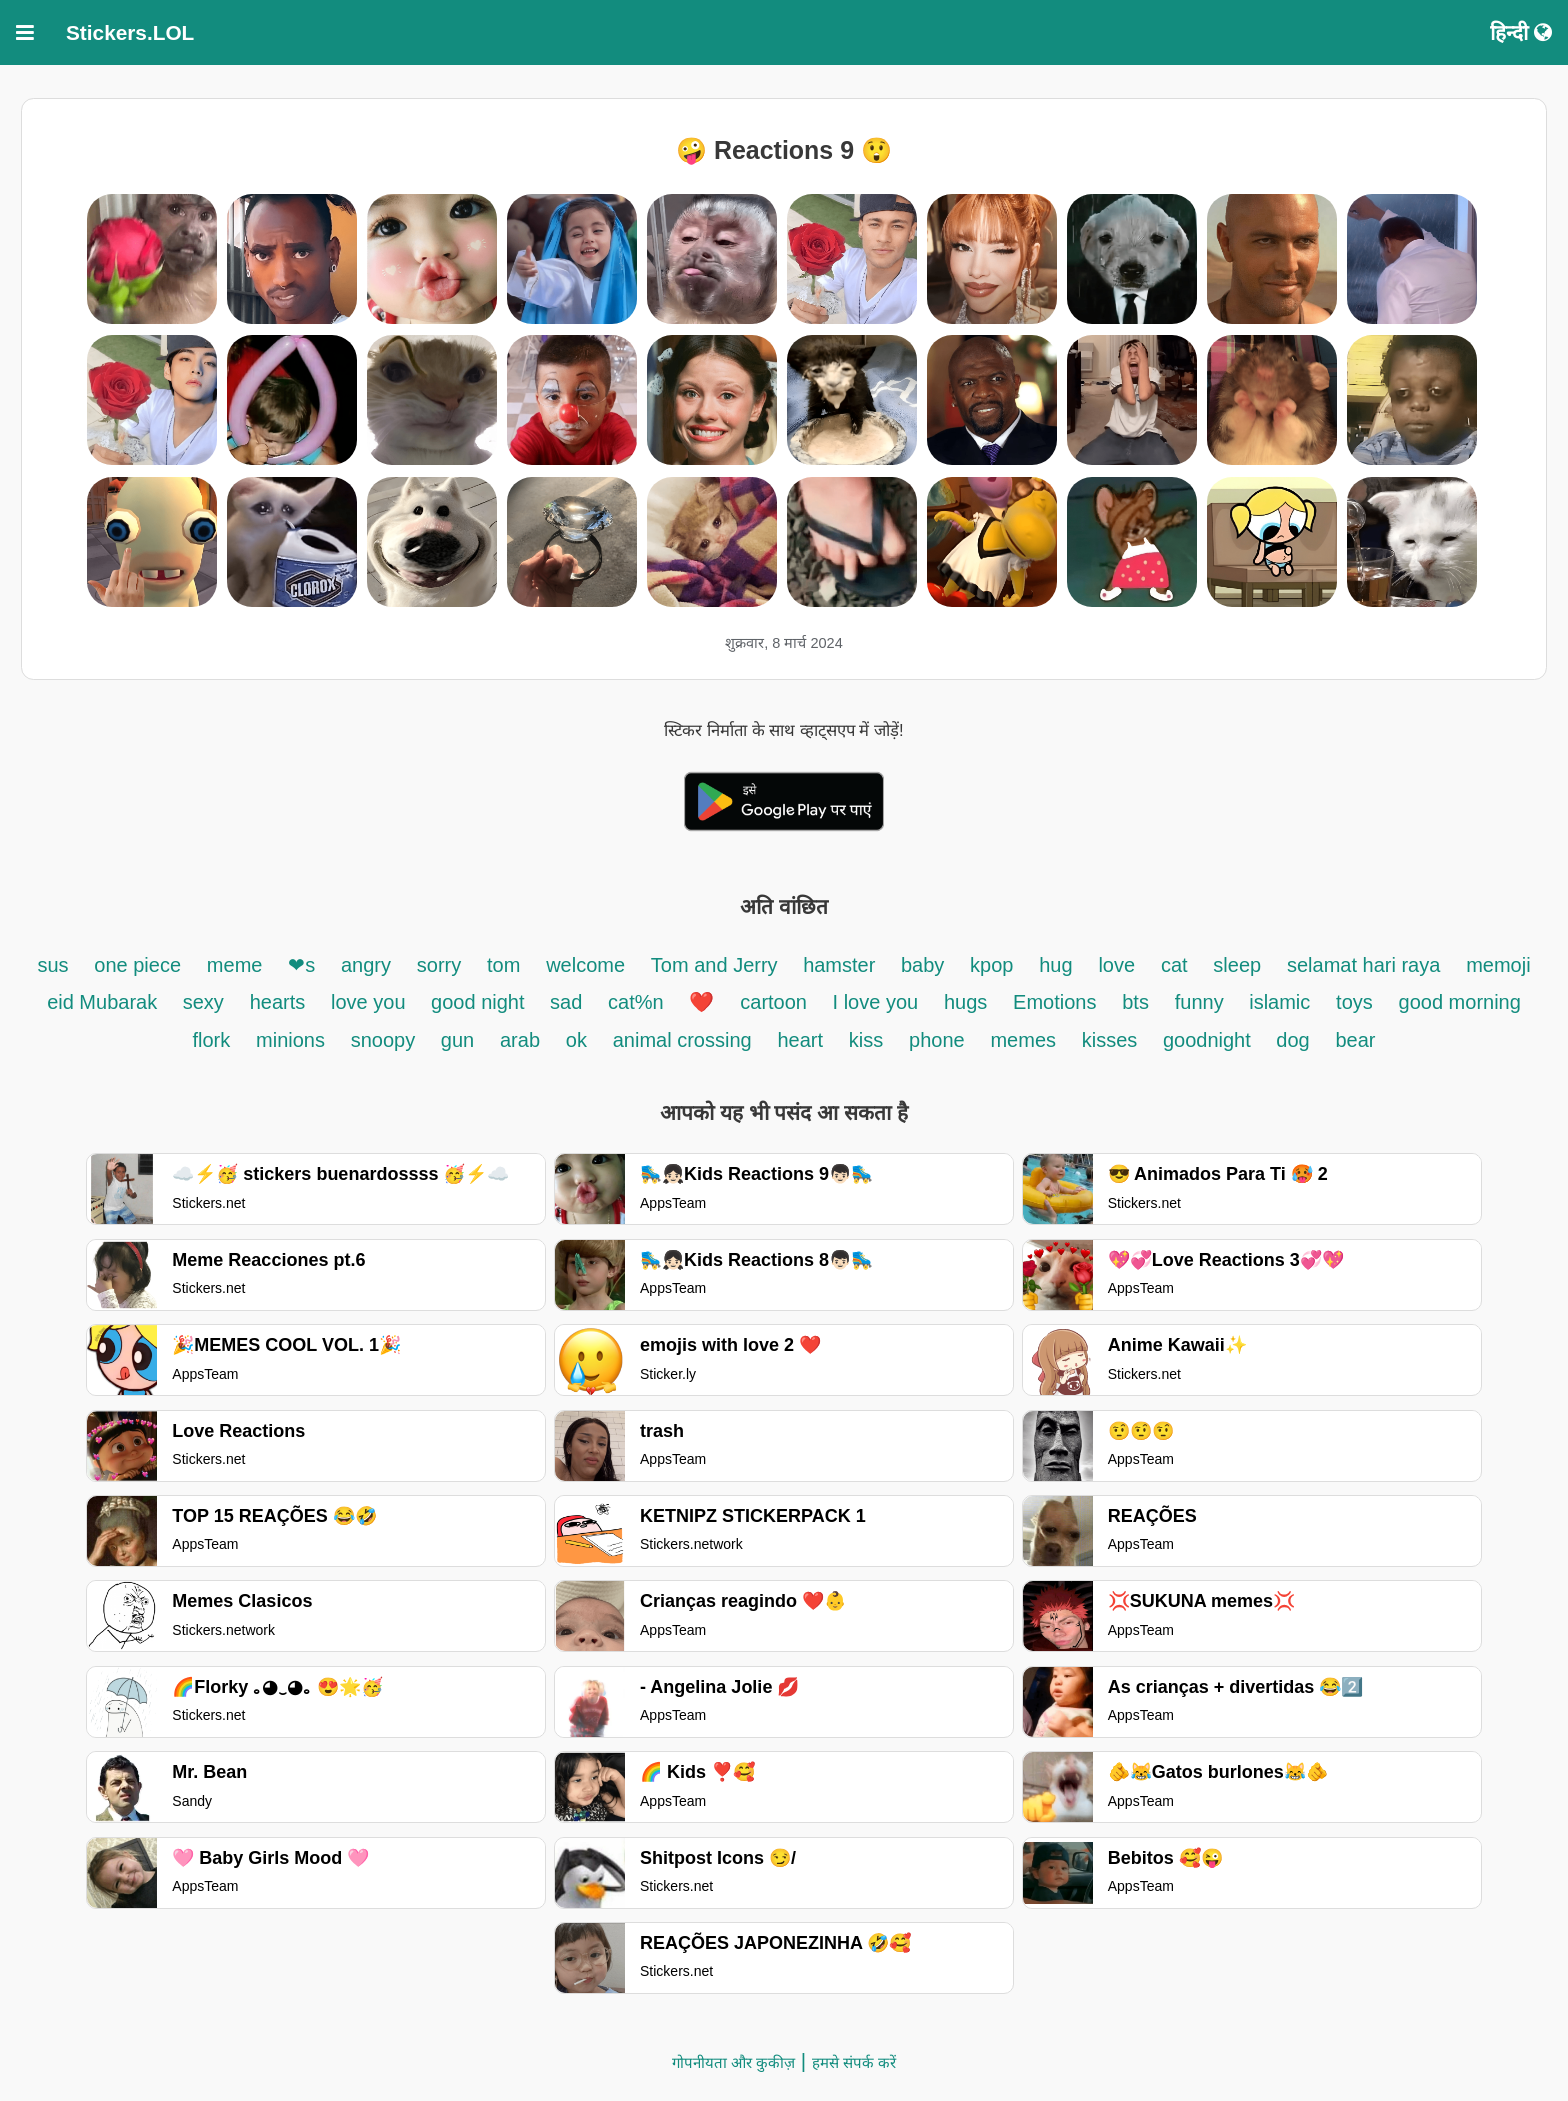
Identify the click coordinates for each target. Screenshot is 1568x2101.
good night (480, 1002)
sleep (1237, 965)
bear (1356, 1040)
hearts (278, 1002)
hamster (842, 965)
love (1116, 965)
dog (1292, 1040)
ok (576, 1040)
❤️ (701, 1002)
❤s (301, 965)
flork (211, 1040)
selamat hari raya (1363, 965)
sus (52, 965)
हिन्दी (1521, 32)
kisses (1112, 1040)
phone (937, 1040)
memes (1023, 1040)
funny (1202, 1002)
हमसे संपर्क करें (854, 2062)
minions (290, 1040)
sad (566, 1002)
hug (1055, 965)
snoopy (386, 1040)
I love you (876, 1002)
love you (371, 1002)
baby (922, 965)
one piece (137, 965)
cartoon (776, 1002)
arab (520, 1040)
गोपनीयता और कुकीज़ (733, 2062)
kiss (866, 1040)
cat (1174, 965)
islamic (1279, 1002)
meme (235, 965)
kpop (991, 965)
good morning (1460, 1002)
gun (457, 1040)
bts (1135, 1002)
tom (503, 965)
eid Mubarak (105, 1002)
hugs (965, 1002)
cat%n (636, 1002)
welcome (585, 965)
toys (1354, 1002)
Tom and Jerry (717, 965)
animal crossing (682, 1040)
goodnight (1209, 1040)
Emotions (1054, 1002)
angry (366, 965)
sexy (203, 1002)
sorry (439, 965)
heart (800, 1040)
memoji (1498, 965)
